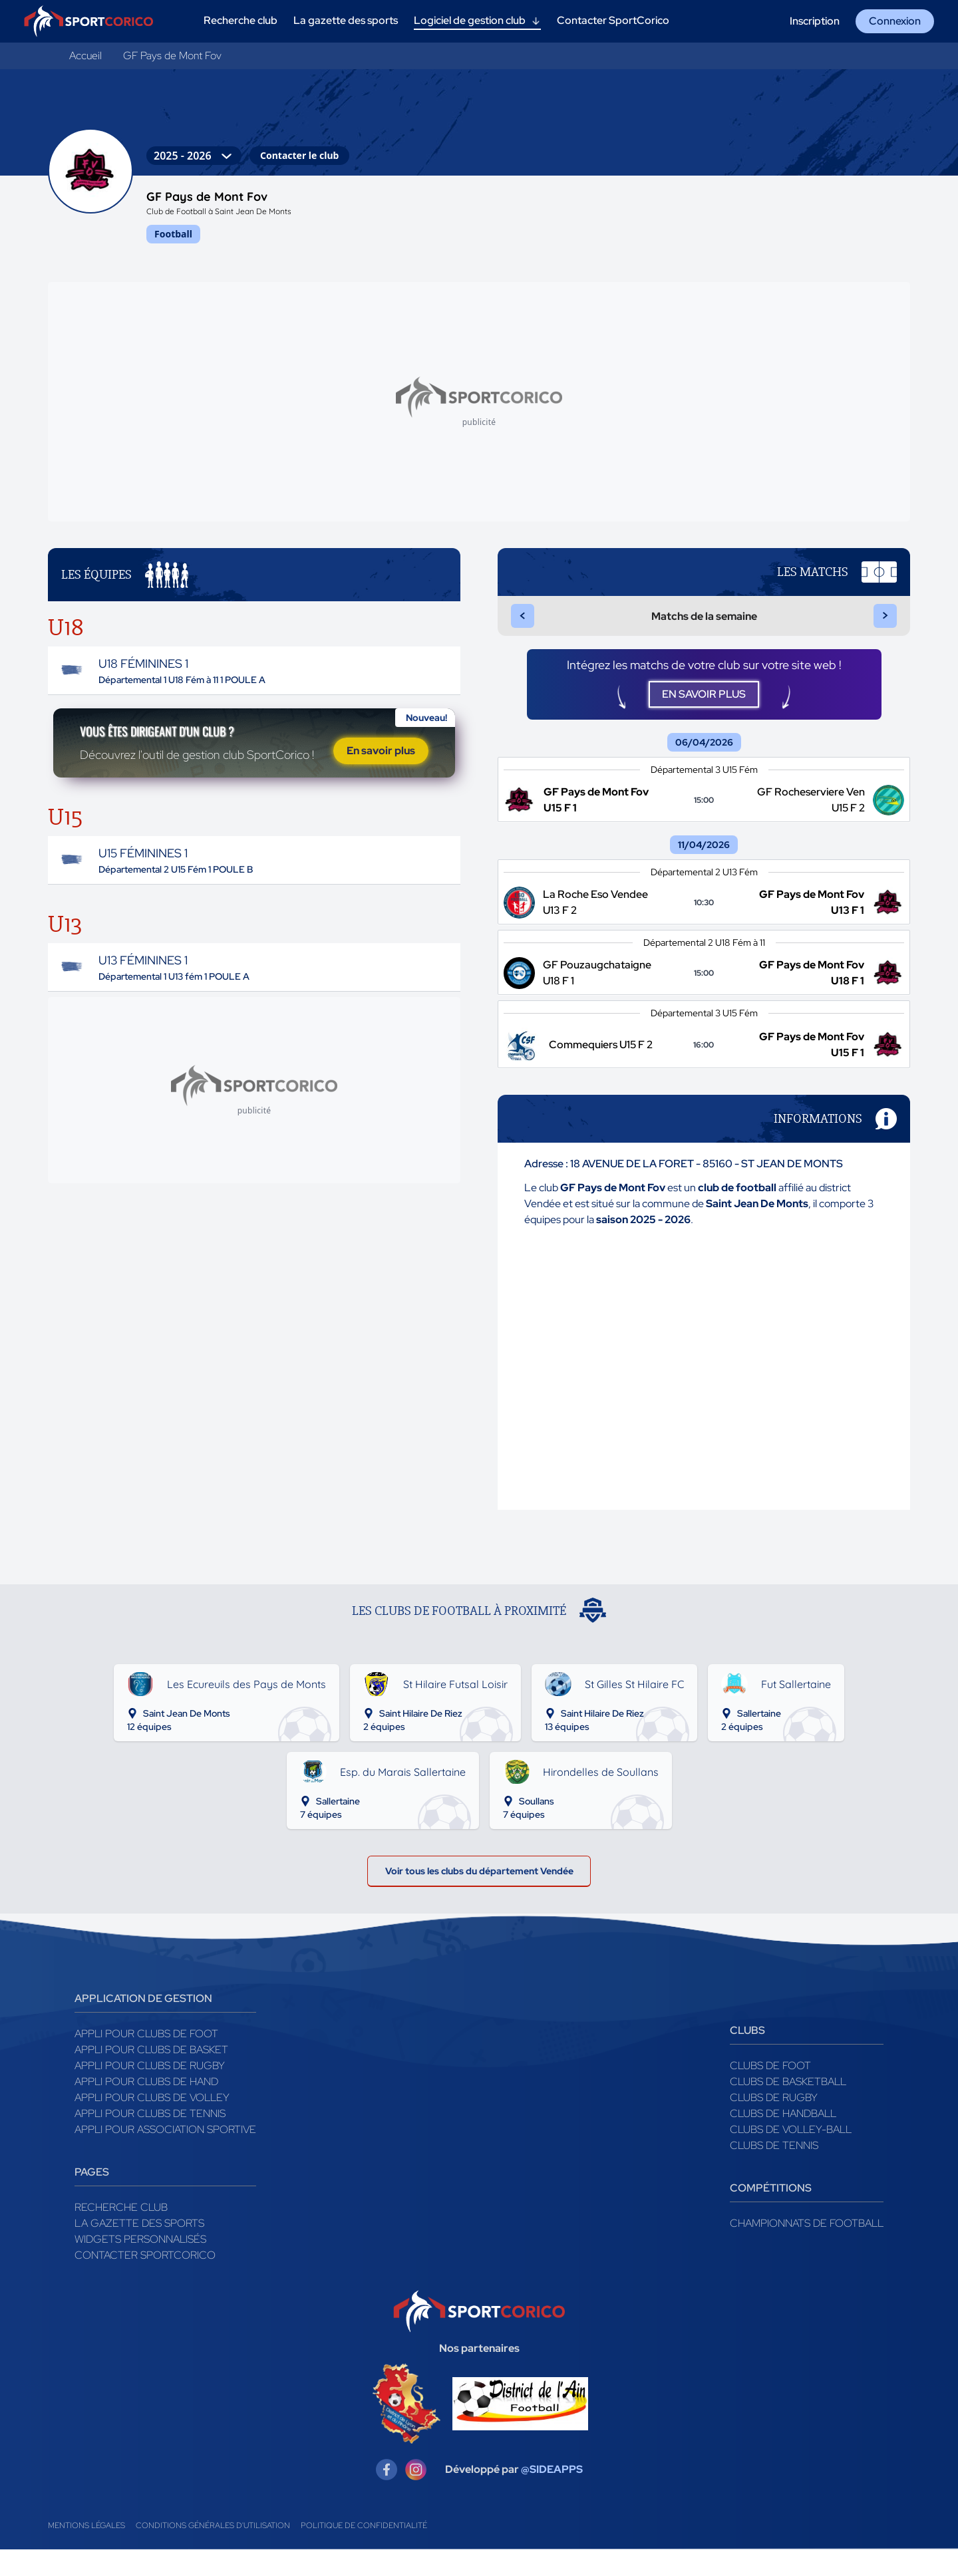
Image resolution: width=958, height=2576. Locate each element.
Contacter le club (299, 155)
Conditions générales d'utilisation (213, 2548)
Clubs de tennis (774, 2169)
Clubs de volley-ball (791, 2153)
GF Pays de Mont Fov (172, 56)
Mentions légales (86, 2548)
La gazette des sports (139, 2247)
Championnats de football (806, 2247)
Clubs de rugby (774, 2121)
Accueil (85, 56)
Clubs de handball (783, 2137)
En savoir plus (381, 768)
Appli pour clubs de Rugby (150, 2089)
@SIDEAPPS (552, 2493)
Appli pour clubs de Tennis (150, 2137)
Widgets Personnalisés (140, 2263)
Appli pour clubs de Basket (151, 2073)
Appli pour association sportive (165, 2153)
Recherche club (121, 2231)
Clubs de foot (770, 2089)
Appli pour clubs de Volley (152, 2121)
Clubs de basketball (788, 2105)
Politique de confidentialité (364, 2548)
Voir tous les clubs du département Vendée (479, 1891)
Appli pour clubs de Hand (146, 2105)
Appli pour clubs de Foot (146, 2058)
